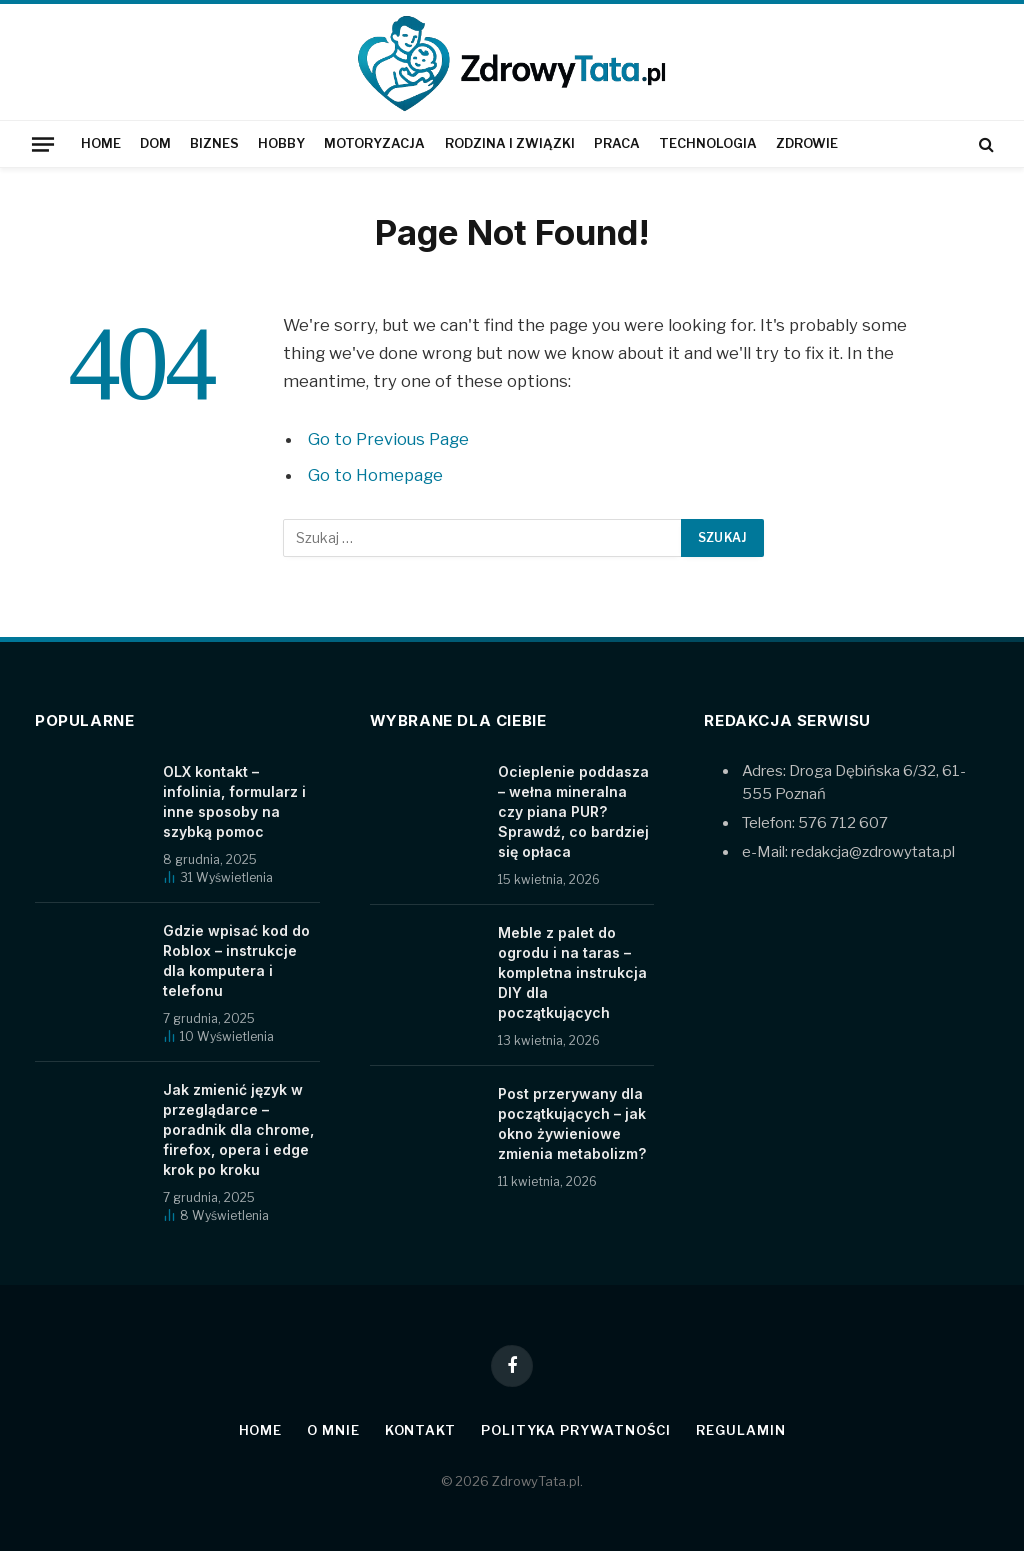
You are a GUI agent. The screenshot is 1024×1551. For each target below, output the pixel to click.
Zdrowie (807, 143)
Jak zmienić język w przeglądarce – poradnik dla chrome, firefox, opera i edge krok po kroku (238, 1129)
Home (101, 143)
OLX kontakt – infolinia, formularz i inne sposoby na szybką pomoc (234, 801)
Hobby (281, 143)
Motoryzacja (374, 143)
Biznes (214, 143)
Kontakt (420, 1430)
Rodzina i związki (510, 143)
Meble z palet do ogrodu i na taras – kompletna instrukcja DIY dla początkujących (572, 972)
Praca (617, 143)
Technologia (708, 143)
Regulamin (740, 1430)
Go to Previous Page (388, 439)
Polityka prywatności (576, 1430)
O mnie (333, 1430)
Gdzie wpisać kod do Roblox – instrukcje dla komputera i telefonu (236, 960)
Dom (155, 143)
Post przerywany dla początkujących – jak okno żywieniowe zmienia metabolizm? (572, 1123)
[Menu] (43, 144)
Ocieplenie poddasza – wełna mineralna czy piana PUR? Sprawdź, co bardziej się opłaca (573, 811)
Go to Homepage (375, 475)
